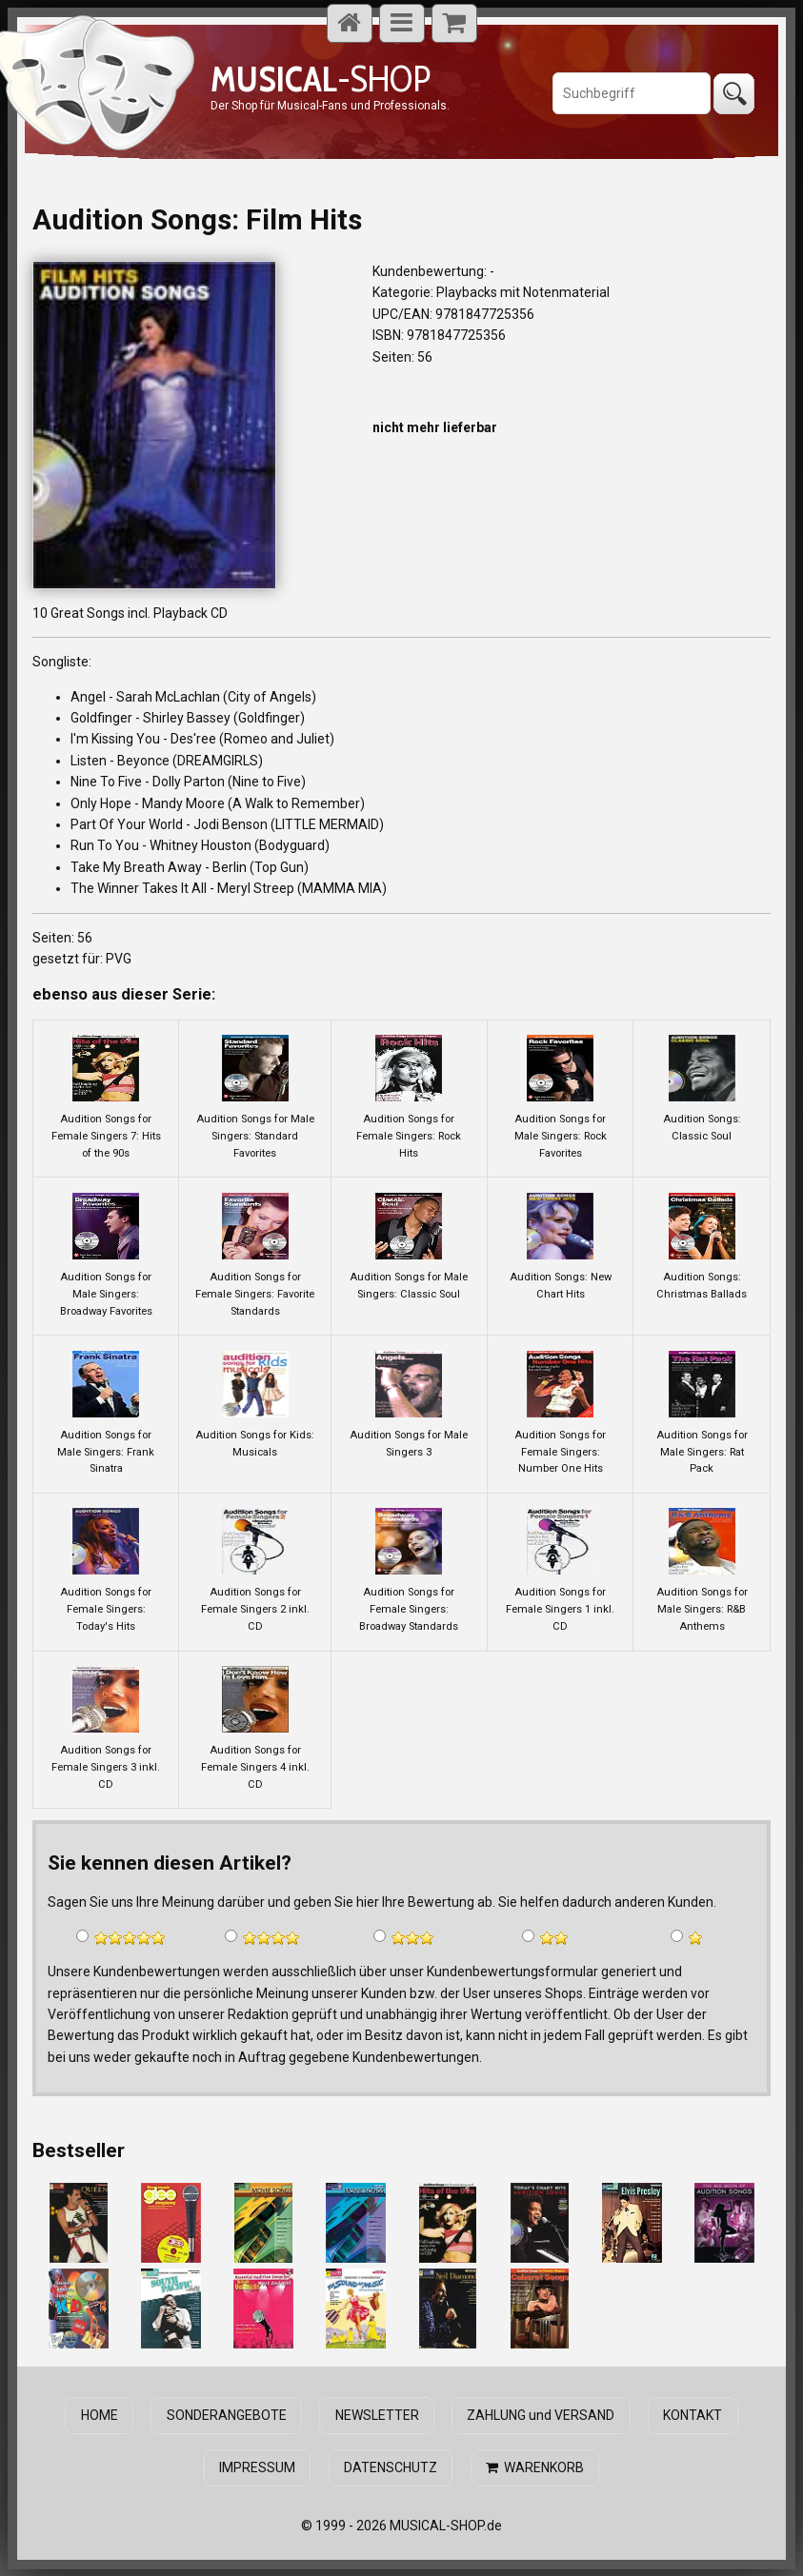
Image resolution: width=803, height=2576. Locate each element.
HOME (100, 2415)
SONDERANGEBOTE (227, 2415)
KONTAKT (692, 2415)
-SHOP (321, 78)
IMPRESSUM (258, 2467)
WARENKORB (535, 2467)
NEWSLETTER (377, 2415)
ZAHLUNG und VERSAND (540, 2415)
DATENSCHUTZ (390, 2467)
